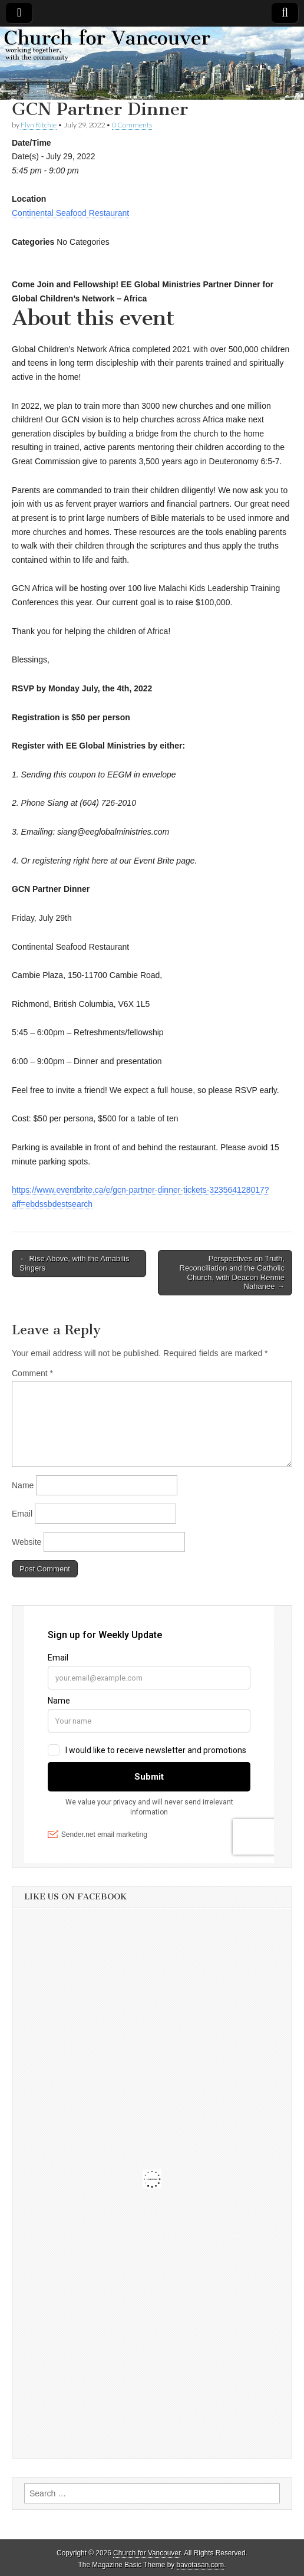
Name (23, 1485)
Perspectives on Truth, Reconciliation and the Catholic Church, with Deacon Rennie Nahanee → (232, 1272)
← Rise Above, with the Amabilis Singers (74, 1263)
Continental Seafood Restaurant (70, 213)
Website (26, 1542)
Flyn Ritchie (39, 124)
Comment (32, 1373)
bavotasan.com (200, 2565)
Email (22, 1513)
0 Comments (132, 124)
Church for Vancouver (146, 2553)
